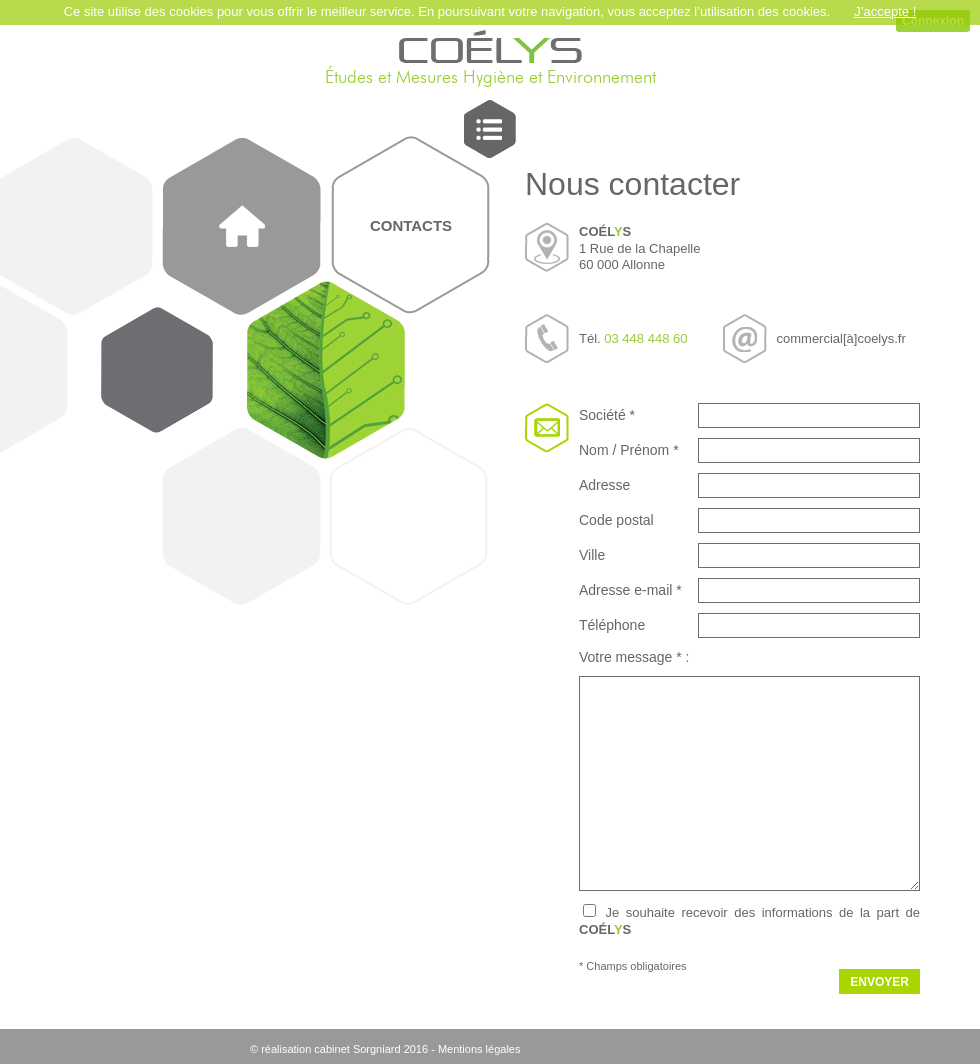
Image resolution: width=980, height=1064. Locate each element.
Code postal (616, 520)
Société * (607, 415)
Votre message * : (634, 657)
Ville (592, 555)
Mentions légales (479, 1049)
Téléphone (612, 625)
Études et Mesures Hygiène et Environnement (490, 78)
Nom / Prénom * (629, 450)
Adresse (604, 485)
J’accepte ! (885, 11)
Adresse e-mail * (630, 590)
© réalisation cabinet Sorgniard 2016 (339, 1049)
